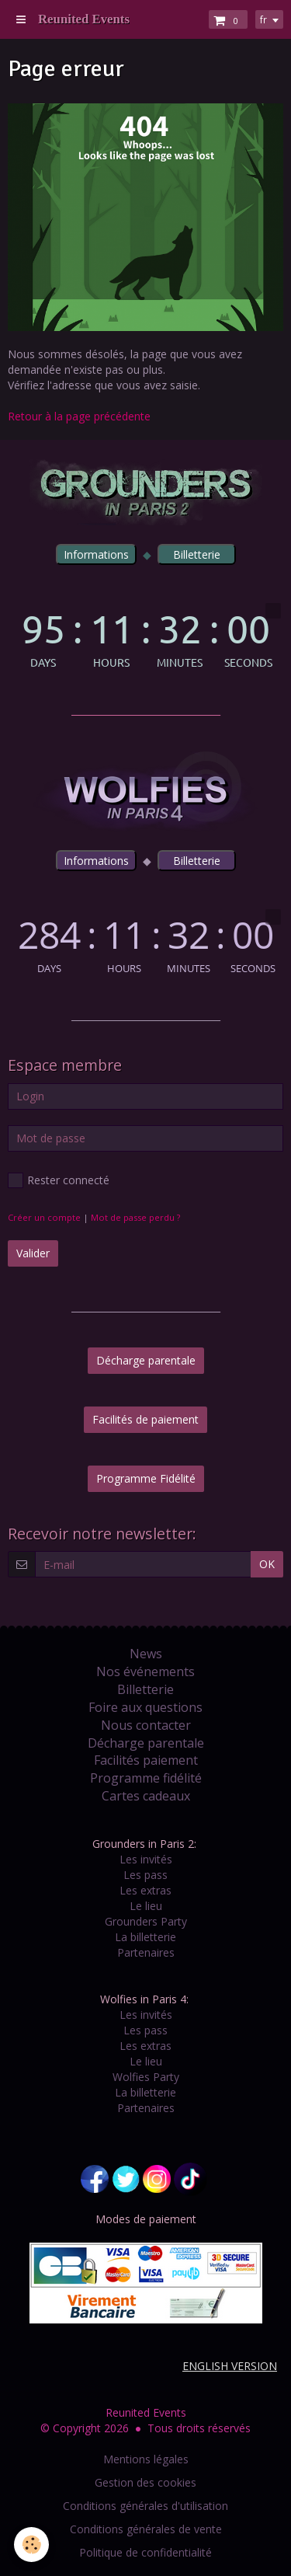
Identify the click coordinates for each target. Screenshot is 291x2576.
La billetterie (145, 1936)
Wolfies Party (146, 2076)
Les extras (145, 1890)
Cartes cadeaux (146, 1795)
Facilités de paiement (145, 1419)
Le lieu (146, 1905)
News (146, 1653)
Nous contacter (146, 1725)
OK (267, 1563)
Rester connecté (58, 1180)
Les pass (145, 1874)
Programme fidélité (146, 1777)
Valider (33, 1253)
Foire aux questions (145, 1707)
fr (263, 19)
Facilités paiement (146, 1760)
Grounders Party (146, 1921)
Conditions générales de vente (146, 2529)
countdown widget (145, 635)
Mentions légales (146, 2459)
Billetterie (145, 1689)
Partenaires (146, 1952)
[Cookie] (31, 2544)
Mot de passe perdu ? (135, 1217)
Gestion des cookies (145, 2482)
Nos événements (145, 1671)
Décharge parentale (146, 1360)
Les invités (146, 1859)
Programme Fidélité (146, 1478)
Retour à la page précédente (79, 416)
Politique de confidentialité (145, 2552)
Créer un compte (44, 1217)
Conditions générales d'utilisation (145, 2505)
